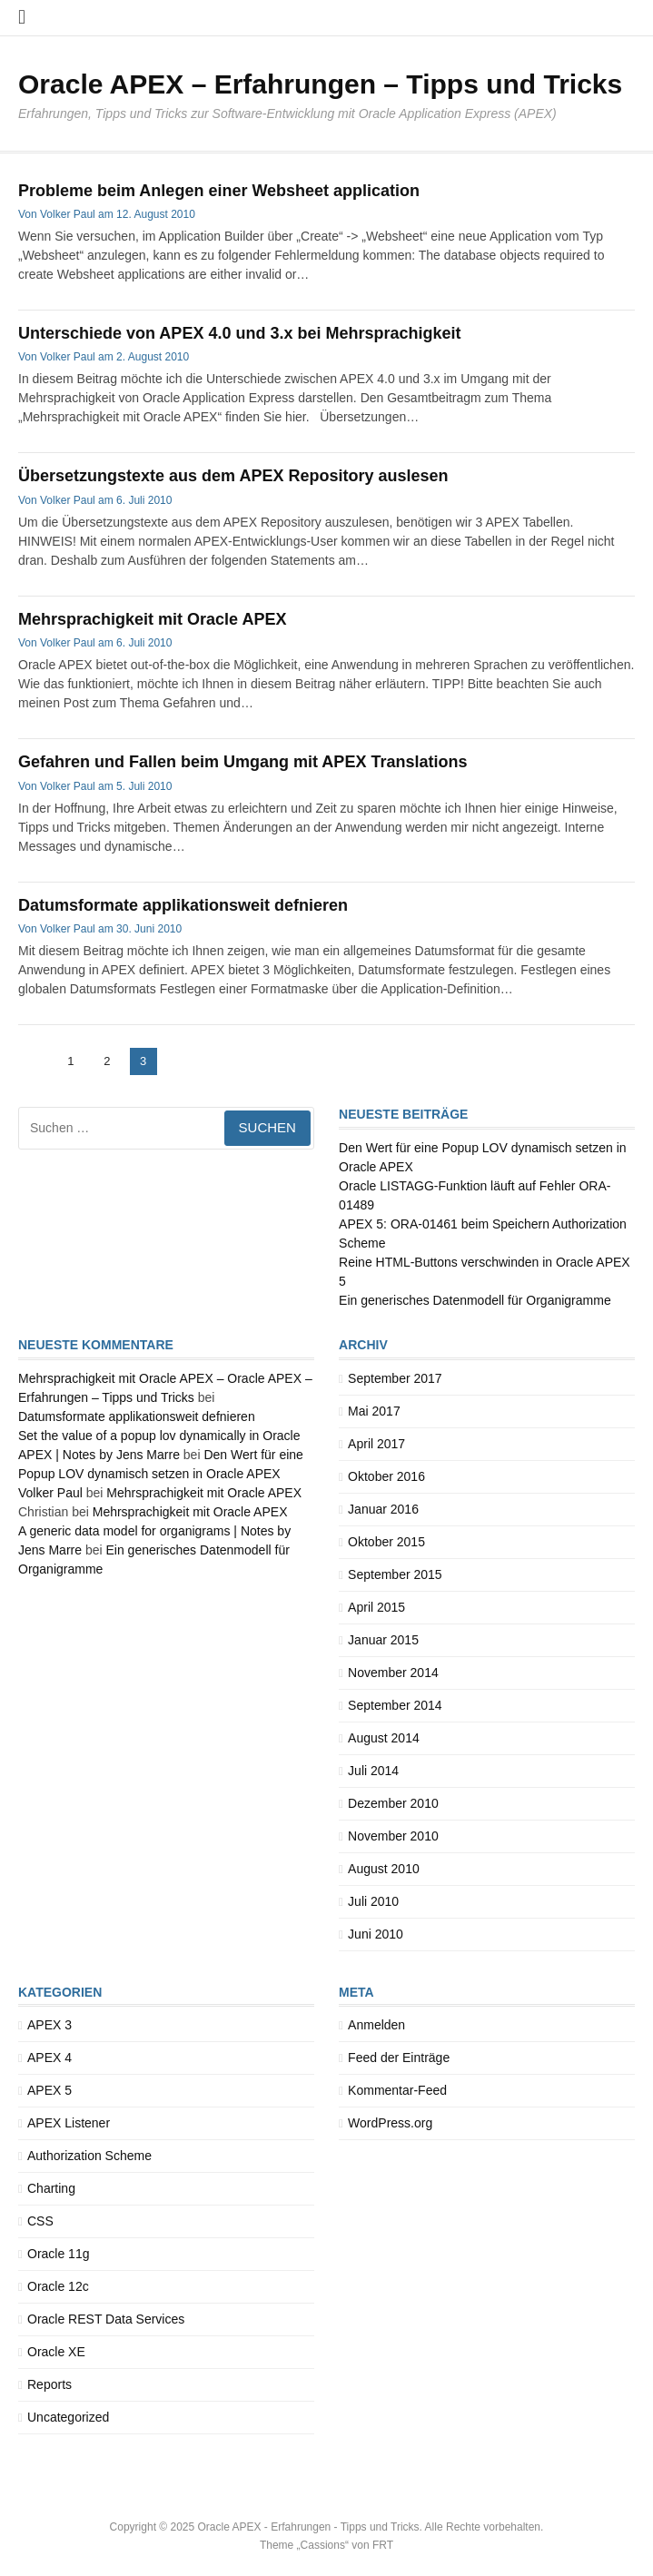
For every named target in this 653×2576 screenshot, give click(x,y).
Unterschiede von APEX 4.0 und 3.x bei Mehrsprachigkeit (239, 333)
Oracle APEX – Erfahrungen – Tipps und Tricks (320, 84)
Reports (49, 2384)
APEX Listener (68, 2123)
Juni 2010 (375, 1934)
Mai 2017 (374, 1411)
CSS (40, 2221)
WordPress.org (390, 2123)
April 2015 (376, 1607)
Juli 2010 (373, 1901)
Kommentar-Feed (397, 2090)
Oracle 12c (58, 2286)
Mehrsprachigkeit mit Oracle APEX (152, 619)
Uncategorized (68, 2417)
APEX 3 (49, 2025)
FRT (382, 2545)
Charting (51, 2188)
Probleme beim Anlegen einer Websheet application (219, 191)
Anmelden (376, 2025)
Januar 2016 (383, 1509)
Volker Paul (67, 214)
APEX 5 (49, 2090)
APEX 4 (49, 2057)
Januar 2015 (383, 1640)
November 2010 (393, 1836)
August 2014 (384, 1738)
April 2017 (376, 1443)
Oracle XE (56, 2351)
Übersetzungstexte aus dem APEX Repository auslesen (233, 476)
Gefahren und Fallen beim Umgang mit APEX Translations (242, 762)
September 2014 (395, 1705)
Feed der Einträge (399, 2057)
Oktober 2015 (386, 1542)
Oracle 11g (58, 2253)
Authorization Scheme (89, 2155)
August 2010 (384, 1868)
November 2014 (393, 1672)
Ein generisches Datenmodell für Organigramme (475, 1300)
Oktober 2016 (386, 1476)
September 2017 (395, 1378)
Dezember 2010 (393, 1803)
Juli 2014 (373, 1770)
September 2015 (395, 1574)
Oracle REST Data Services (105, 2319)
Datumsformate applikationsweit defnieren (183, 905)
